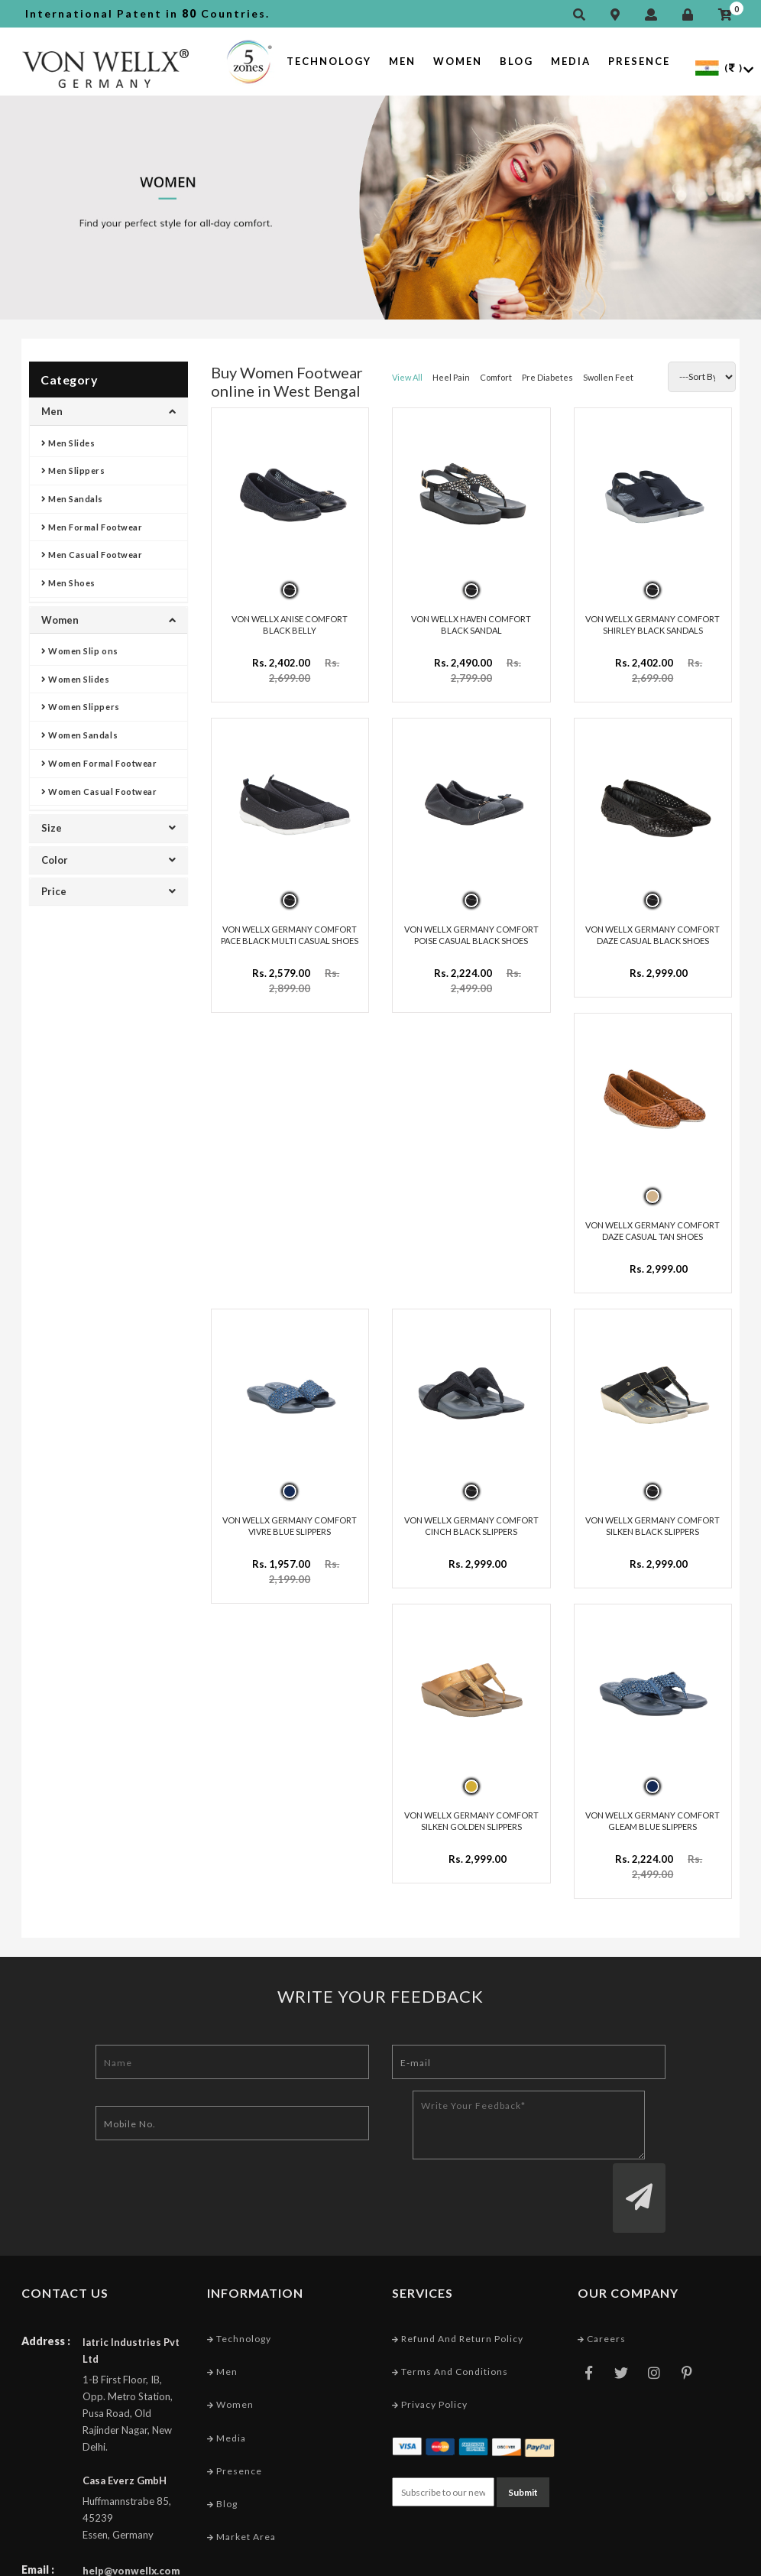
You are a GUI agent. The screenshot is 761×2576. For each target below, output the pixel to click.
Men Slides (68, 443)
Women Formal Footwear (99, 763)
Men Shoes (68, 583)
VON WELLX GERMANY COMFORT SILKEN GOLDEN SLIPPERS (471, 1814)
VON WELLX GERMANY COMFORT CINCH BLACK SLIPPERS (471, 1519)
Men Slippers (73, 470)
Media (571, 61)
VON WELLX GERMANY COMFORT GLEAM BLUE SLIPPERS (652, 1814)
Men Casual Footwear (91, 555)
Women (457, 61)
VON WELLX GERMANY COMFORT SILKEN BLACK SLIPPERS (652, 1519)
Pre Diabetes (547, 377)
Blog (516, 61)
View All (407, 377)
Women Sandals (79, 735)
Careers (602, 2273)
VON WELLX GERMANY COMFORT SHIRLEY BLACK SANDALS (652, 623)
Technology (329, 61)
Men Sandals (72, 499)
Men (402, 61)
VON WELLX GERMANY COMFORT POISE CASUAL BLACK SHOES (471, 932)
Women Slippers (80, 707)
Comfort (496, 377)
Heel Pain (451, 377)
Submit (523, 2426)
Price (108, 891)
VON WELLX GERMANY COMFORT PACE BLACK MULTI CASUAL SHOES (289, 932)
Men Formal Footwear (91, 527)
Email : (37, 2504)
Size (108, 827)
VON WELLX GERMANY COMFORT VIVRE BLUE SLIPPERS (289, 1519)
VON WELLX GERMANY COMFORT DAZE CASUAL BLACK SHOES (652, 932)
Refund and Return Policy (457, 2273)
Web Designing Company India (665, 2560)
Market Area (241, 2471)
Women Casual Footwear (99, 791)
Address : (45, 2275)
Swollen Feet (608, 377)
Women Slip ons (79, 651)
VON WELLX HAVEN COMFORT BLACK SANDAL (471, 623)
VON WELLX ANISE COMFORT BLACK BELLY (290, 623)
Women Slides (75, 679)
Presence (639, 61)
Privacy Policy (430, 2339)
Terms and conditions (450, 2306)
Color (108, 860)
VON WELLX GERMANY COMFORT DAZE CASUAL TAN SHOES (652, 1226)
